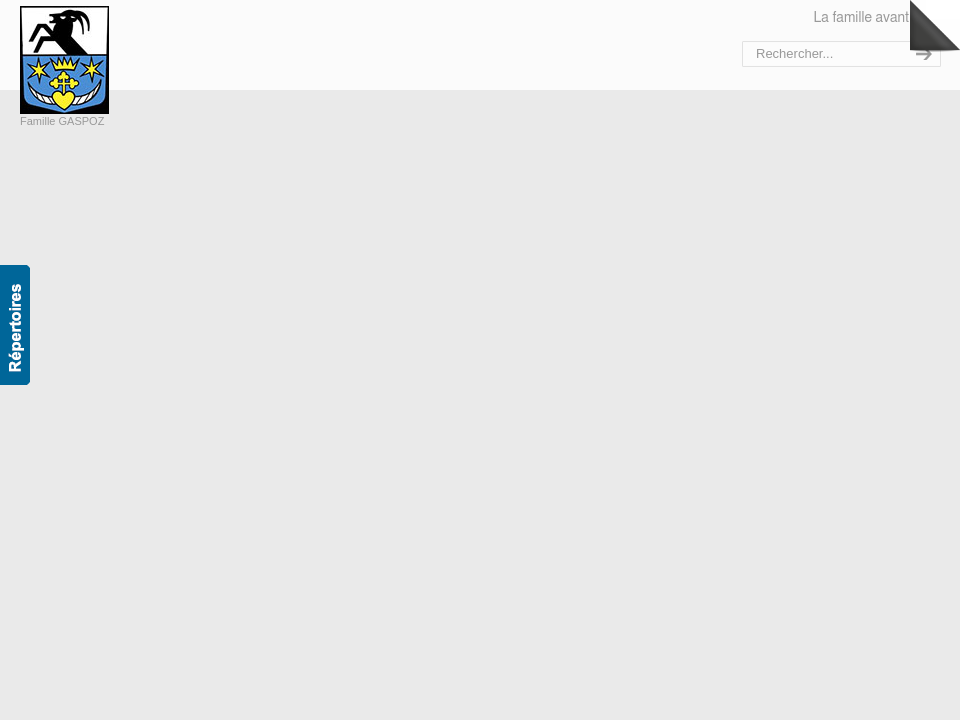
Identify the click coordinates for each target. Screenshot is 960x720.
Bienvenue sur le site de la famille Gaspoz (107, 60)
